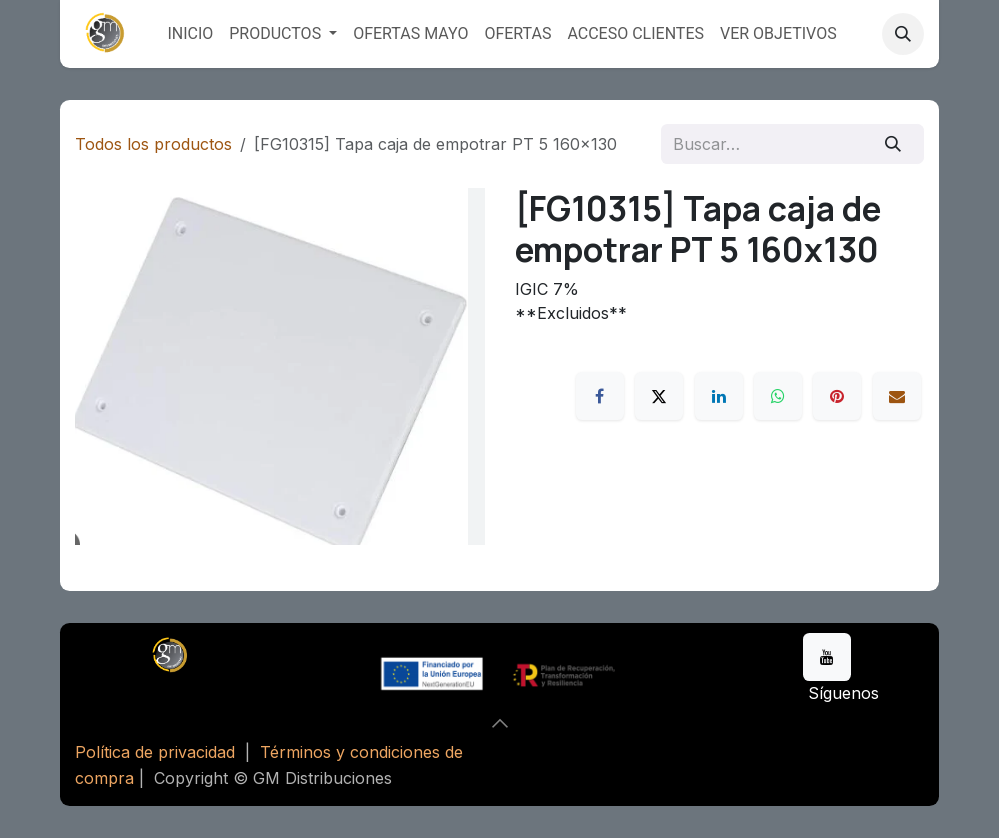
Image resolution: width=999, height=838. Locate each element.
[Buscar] (893, 144)
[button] (903, 34)
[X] (659, 396)
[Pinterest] (837, 396)
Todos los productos (153, 144)
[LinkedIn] (719, 396)
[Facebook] (600, 396)
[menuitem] (190, 34)
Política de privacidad (155, 752)
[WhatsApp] (778, 396)
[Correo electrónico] (897, 396)
